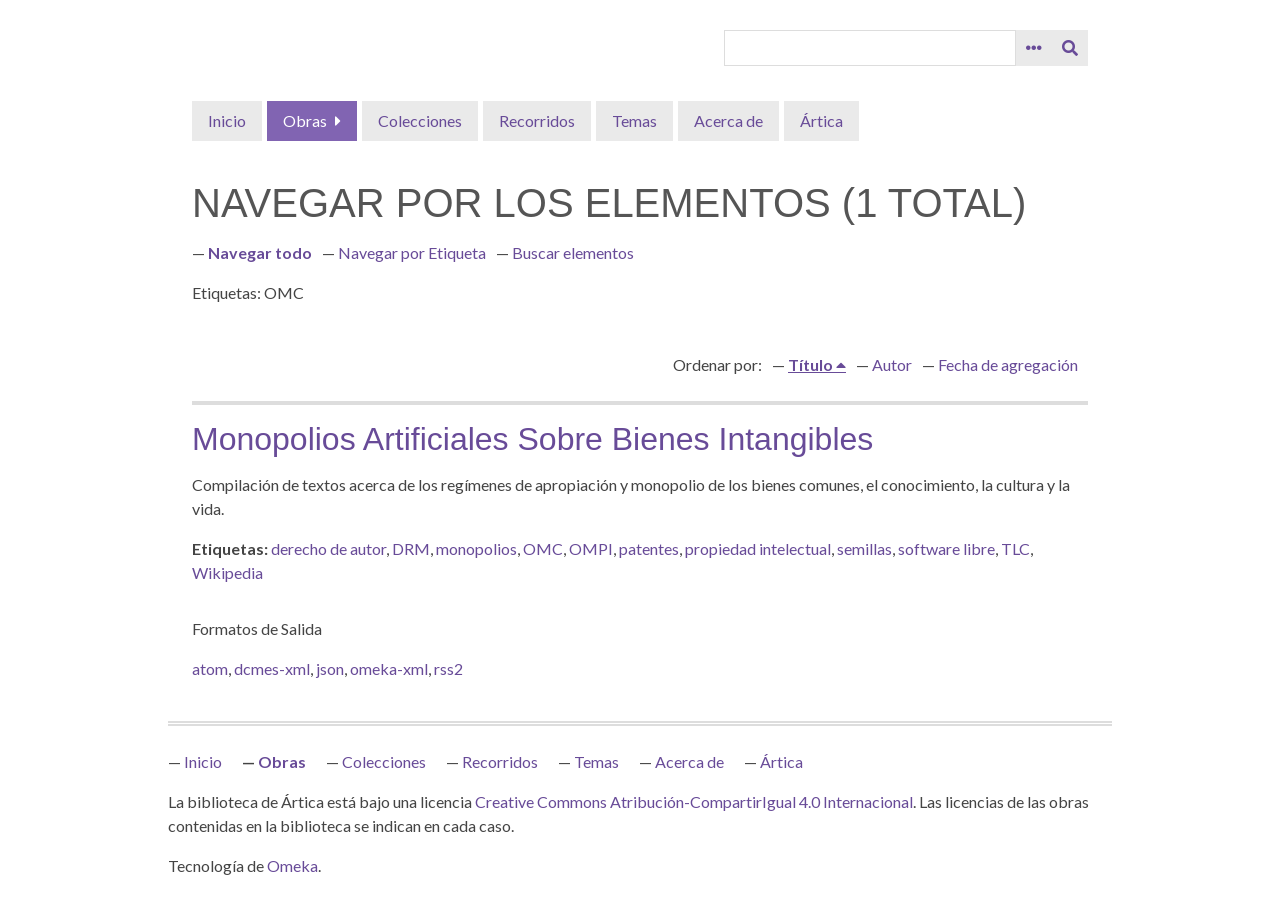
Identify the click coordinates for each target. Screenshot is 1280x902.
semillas (864, 548)
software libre (946, 548)
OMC (543, 548)
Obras (305, 120)
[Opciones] (1034, 48)
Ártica (821, 120)
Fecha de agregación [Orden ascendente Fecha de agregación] (1008, 364)
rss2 (448, 668)
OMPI (591, 548)
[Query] (870, 48)
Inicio (227, 120)
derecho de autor (328, 548)
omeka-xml (389, 668)
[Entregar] (1070, 48)
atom (210, 668)
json (330, 668)
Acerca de (728, 120)
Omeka (292, 865)
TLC (1015, 548)
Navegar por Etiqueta (412, 252)
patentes (649, 548)
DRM (411, 548)
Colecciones (420, 120)
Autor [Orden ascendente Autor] (892, 364)
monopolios (476, 548)
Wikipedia (227, 572)
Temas (634, 120)
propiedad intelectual (758, 548)
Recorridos (537, 120)
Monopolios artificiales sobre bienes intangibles (532, 439)
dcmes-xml (272, 668)
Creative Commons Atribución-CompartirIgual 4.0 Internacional (694, 801)
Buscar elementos (573, 252)
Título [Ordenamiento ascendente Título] (812, 364)
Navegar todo (260, 252)
